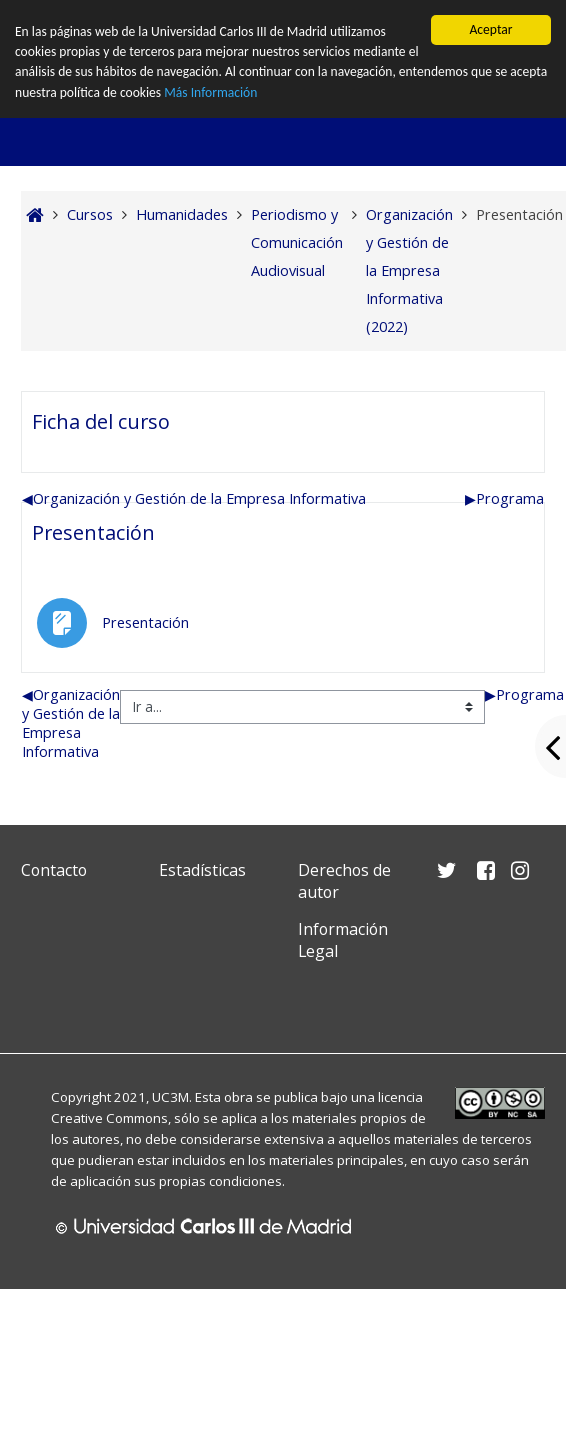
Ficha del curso (101, 421)
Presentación (93, 532)
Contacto (54, 870)
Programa (504, 498)
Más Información (211, 92)
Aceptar (490, 29)
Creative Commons (109, 1118)
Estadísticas (202, 870)
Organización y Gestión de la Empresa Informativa (194, 498)
